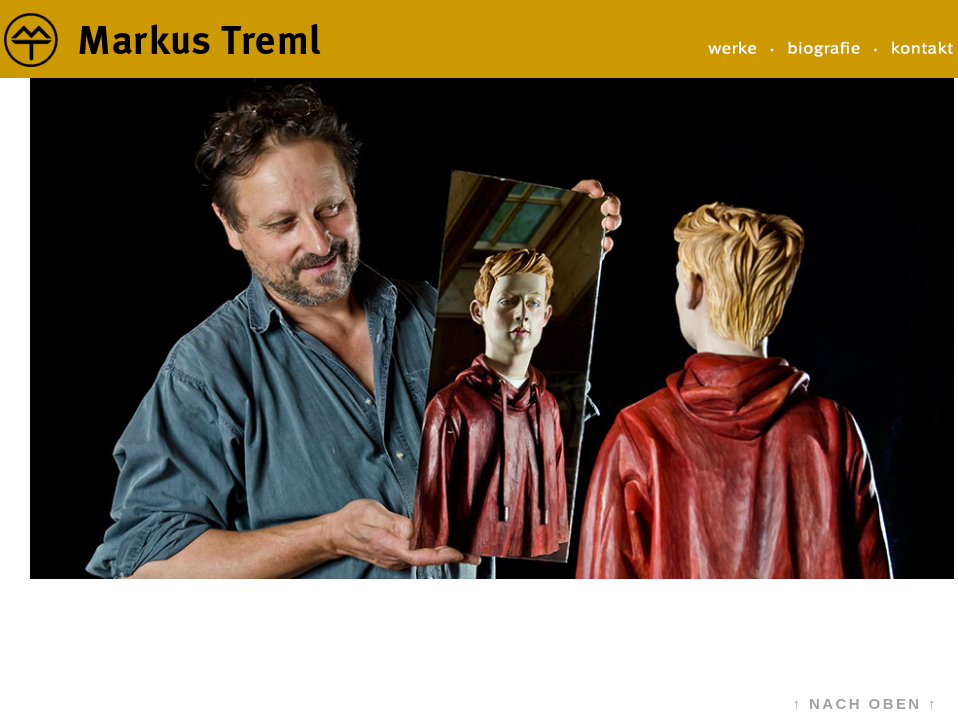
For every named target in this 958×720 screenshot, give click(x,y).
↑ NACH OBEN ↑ (865, 703)
